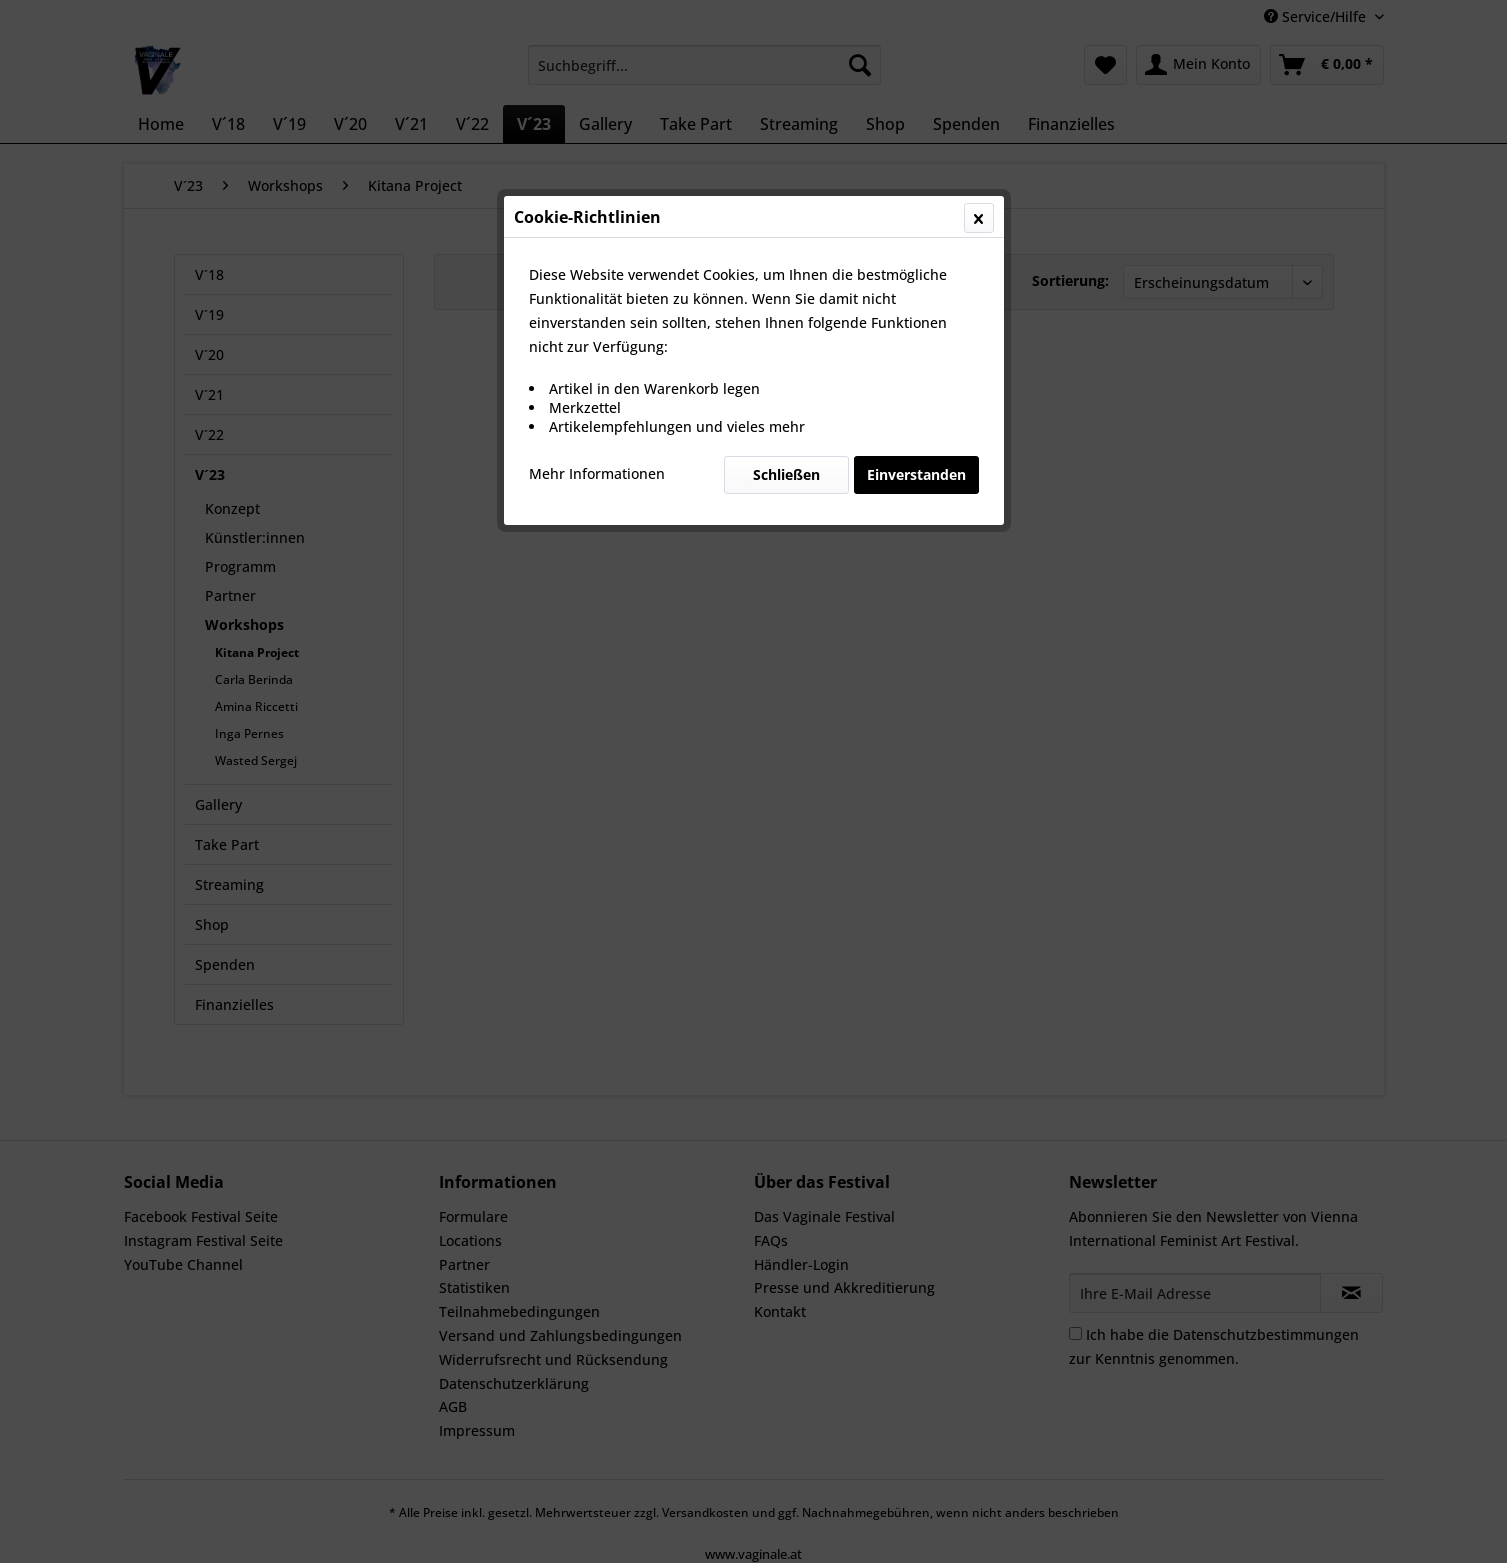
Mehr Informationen (597, 473)
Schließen (786, 474)
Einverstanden (916, 474)
